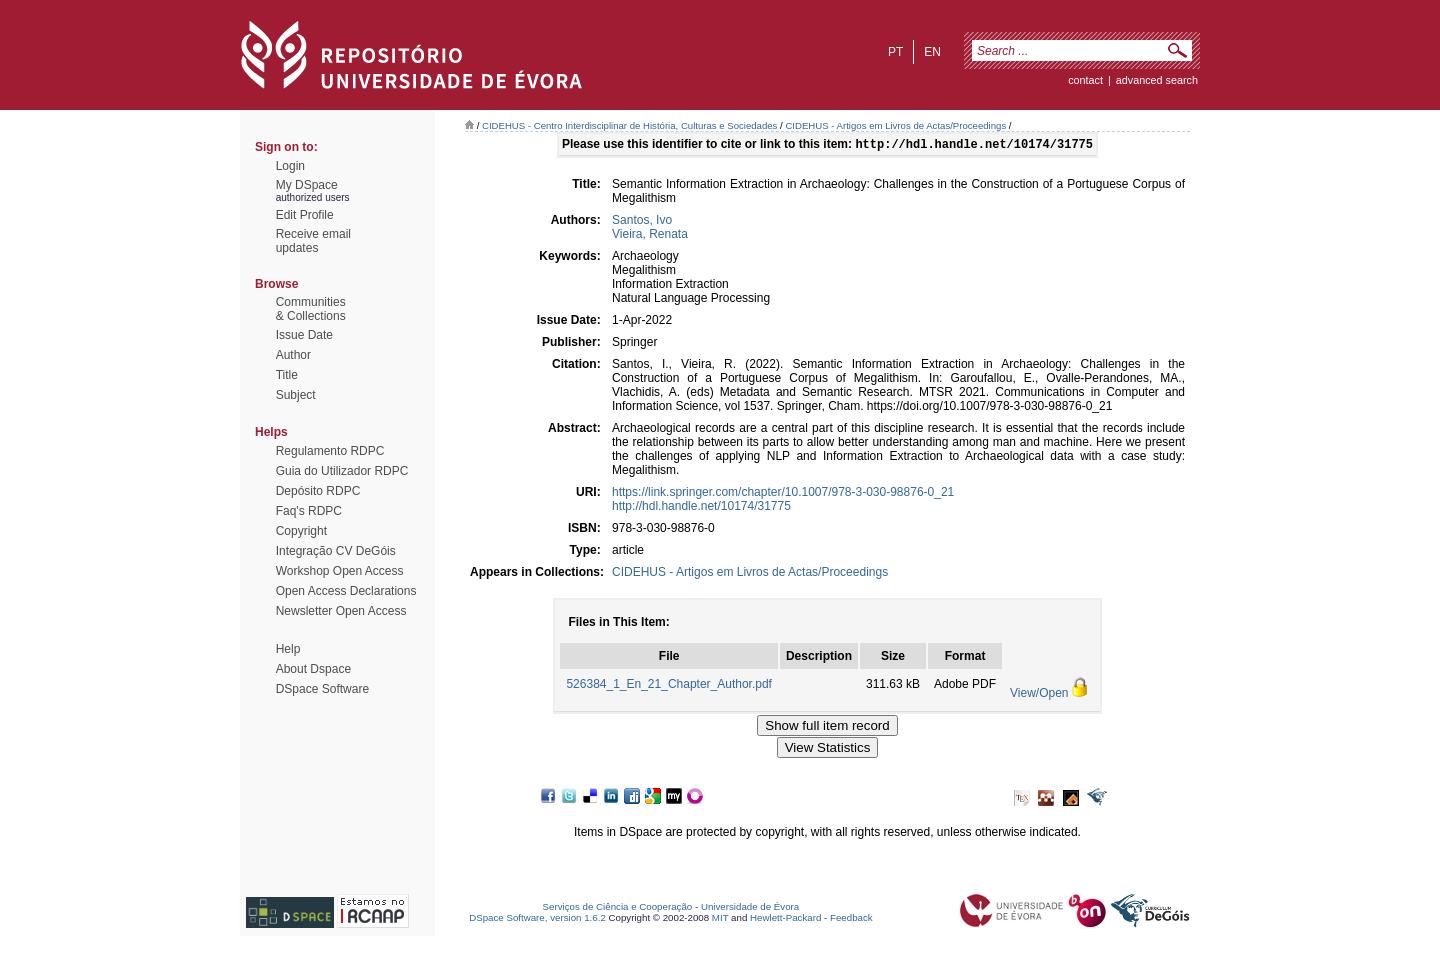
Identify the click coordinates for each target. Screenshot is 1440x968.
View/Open (1039, 695)
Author (293, 355)
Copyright (301, 531)
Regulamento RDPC (330, 451)
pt (895, 52)
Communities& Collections (311, 309)
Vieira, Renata (650, 236)
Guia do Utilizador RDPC (342, 471)
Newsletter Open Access (341, 611)
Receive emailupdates (313, 241)
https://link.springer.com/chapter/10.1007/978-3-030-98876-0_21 (783, 494)
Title (287, 375)
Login (290, 166)
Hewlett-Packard (785, 919)
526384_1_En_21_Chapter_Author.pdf (669, 686)
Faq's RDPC (309, 511)
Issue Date (304, 335)
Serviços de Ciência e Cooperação (618, 908)
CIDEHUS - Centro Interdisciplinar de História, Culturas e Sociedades (629, 125)
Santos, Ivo (642, 222)
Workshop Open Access (340, 571)
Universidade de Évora (750, 908)
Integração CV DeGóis (336, 551)
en (932, 52)
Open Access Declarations (346, 591)
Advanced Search (1157, 80)
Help (288, 649)
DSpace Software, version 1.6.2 (537, 919)
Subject (296, 395)
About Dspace (313, 669)
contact (1085, 80)
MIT (720, 919)
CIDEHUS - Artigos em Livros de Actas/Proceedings (895, 125)
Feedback (851, 919)
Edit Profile (305, 215)
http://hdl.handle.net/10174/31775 (701, 508)
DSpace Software (322, 689)
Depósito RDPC (318, 491)
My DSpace (307, 185)
